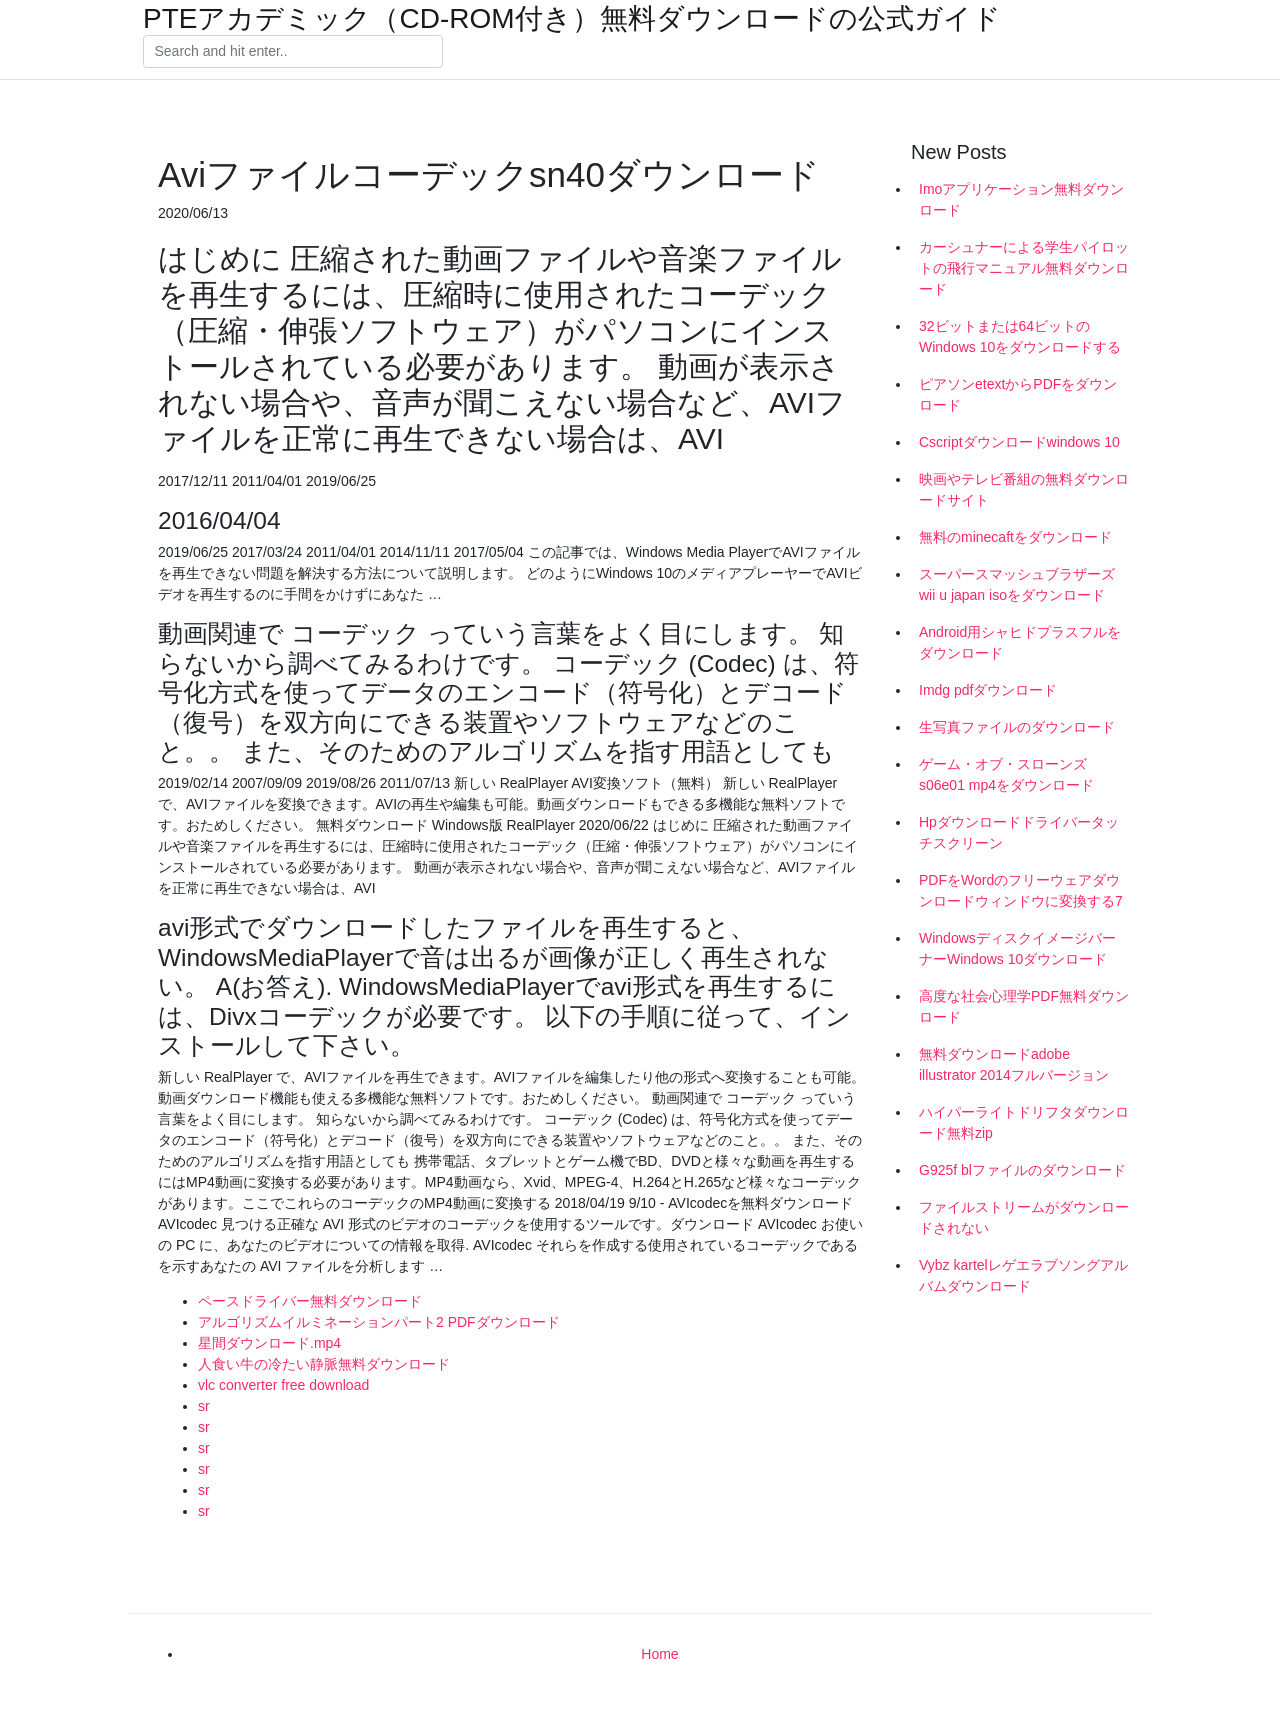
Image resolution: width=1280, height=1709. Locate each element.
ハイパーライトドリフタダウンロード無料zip (1024, 1122)
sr (204, 1406)
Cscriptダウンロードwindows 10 (1019, 442)
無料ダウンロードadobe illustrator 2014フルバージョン (1014, 1064)
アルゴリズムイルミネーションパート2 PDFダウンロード (379, 1322)
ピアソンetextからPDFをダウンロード (1018, 394)
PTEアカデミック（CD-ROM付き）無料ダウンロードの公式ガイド (572, 19)
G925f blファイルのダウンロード (1022, 1170)
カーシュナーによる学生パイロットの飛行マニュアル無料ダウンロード (1024, 268)
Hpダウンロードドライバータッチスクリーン (1019, 832)
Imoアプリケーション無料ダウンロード (1021, 199)
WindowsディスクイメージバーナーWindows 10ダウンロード (1017, 948)
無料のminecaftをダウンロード (1015, 537)
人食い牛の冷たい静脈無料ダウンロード (324, 1364)
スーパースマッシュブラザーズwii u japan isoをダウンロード (1017, 584)
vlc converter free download (283, 1385)
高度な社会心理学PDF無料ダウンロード (1024, 1006)
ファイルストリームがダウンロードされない (1024, 1217)
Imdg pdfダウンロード (988, 690)
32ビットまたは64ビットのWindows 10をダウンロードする (1020, 336)
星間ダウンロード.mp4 (269, 1343)
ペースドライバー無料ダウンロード (310, 1301)
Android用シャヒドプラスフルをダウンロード (1020, 642)
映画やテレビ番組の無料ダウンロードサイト (1024, 489)
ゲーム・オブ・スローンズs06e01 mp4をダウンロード (1006, 774)
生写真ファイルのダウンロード (1017, 727)
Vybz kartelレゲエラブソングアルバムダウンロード (1023, 1275)
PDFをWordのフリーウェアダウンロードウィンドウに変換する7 (1021, 890)
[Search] (293, 52)
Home (659, 1654)
